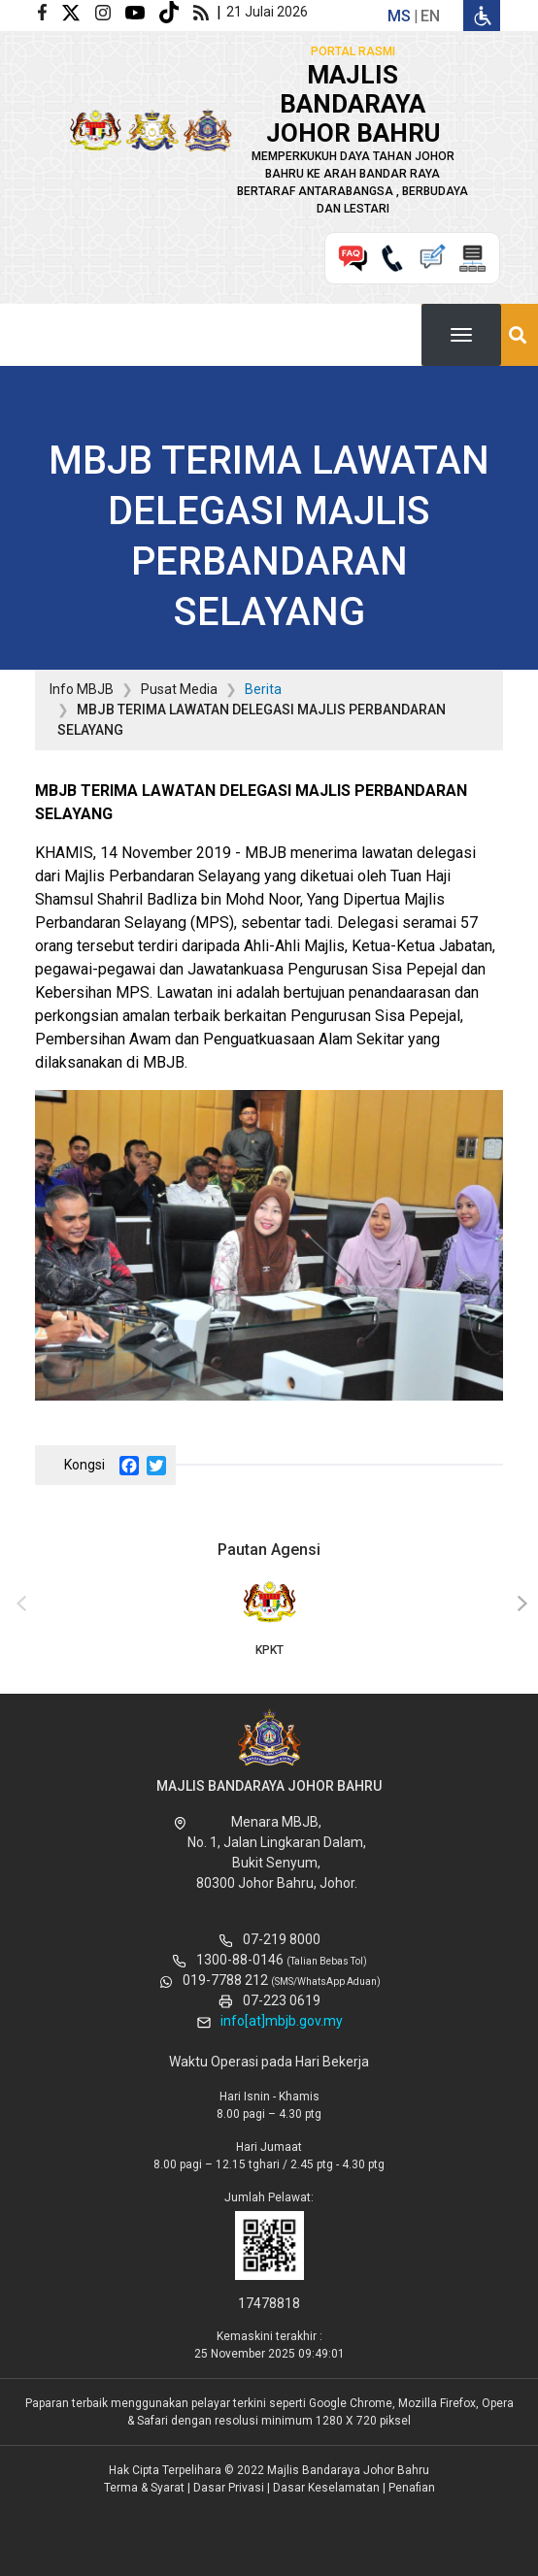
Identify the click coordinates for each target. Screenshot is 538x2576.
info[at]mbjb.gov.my (281, 2021)
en (430, 16)
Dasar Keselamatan (326, 2487)
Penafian (411, 2487)
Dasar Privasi (228, 2487)
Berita (263, 689)
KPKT (269, 1617)
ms (399, 16)
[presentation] (18, 1604)
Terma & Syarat (144, 2487)
